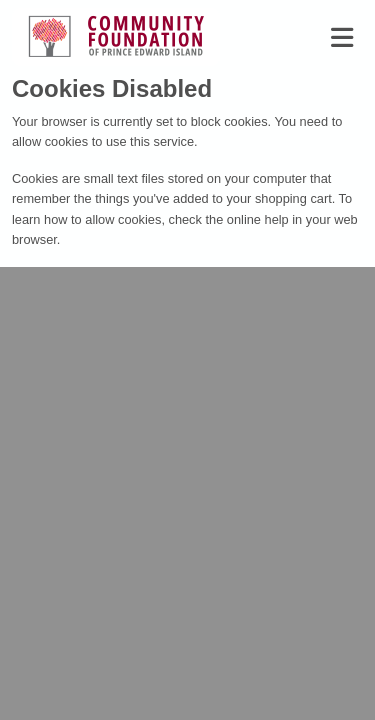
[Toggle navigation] (342, 38)
